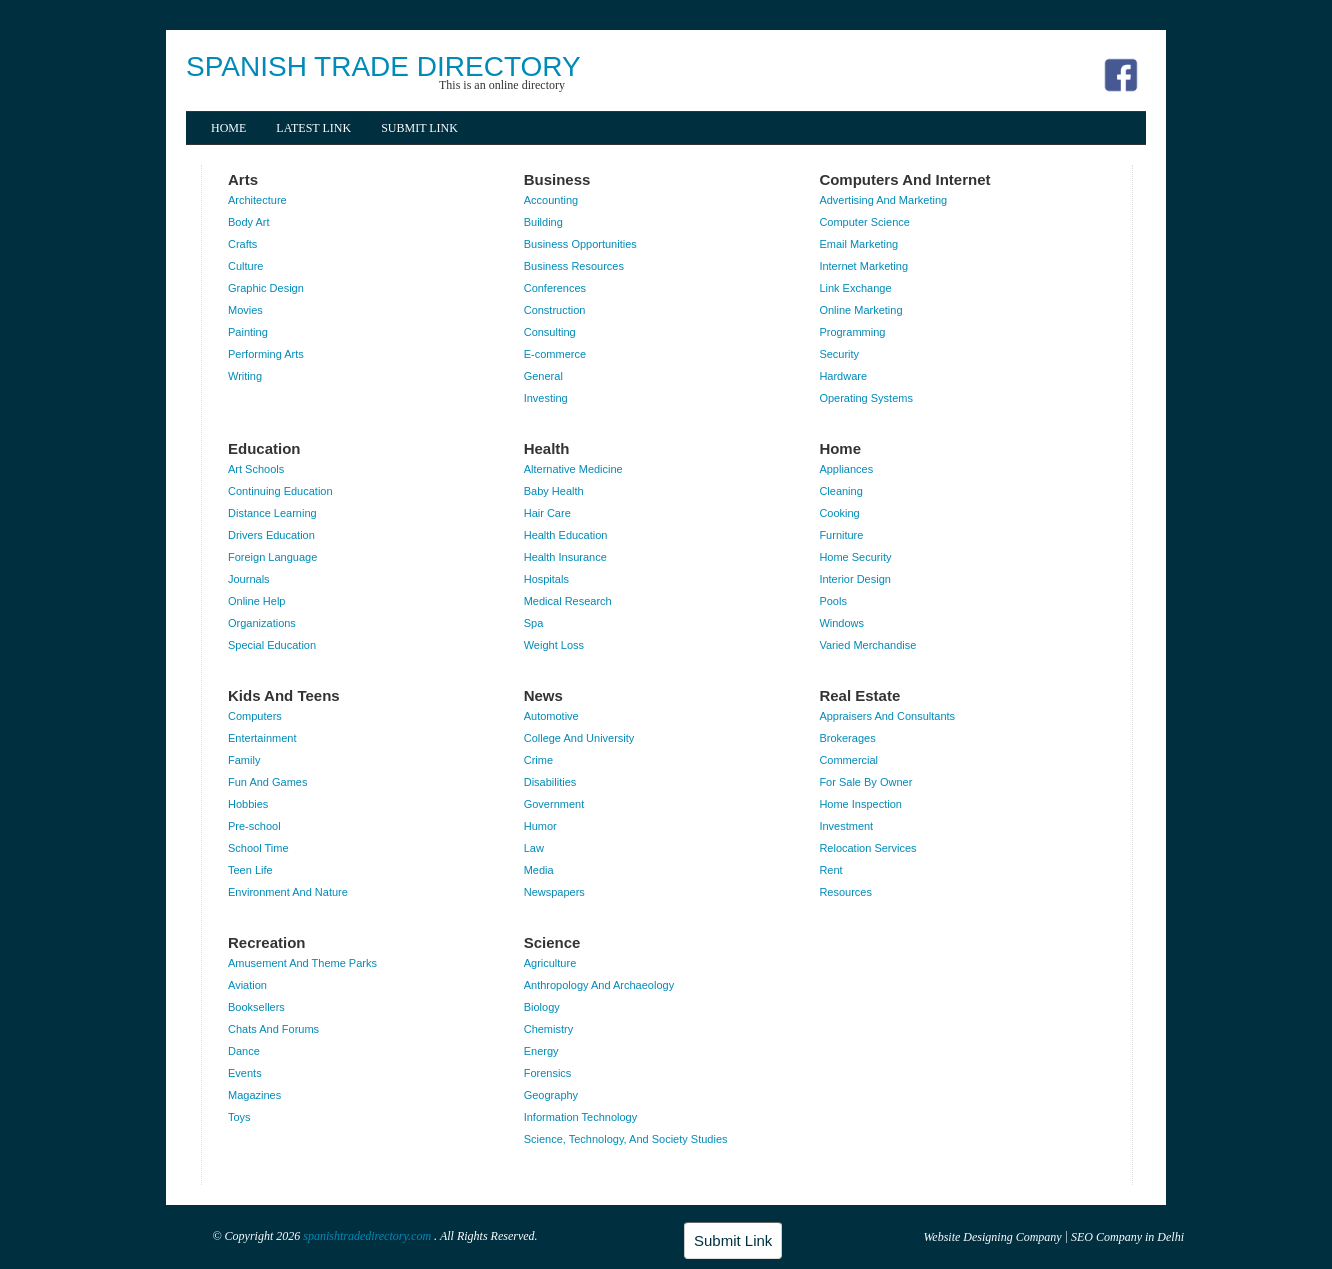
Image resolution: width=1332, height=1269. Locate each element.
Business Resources (574, 266)
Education (264, 448)
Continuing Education (280, 491)
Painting (248, 332)
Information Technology (581, 1117)
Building (543, 222)
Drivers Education (271, 535)
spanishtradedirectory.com (368, 1236)
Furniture (841, 535)
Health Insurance (565, 557)
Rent (830, 870)
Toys (239, 1117)
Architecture (257, 200)
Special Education (272, 645)
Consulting (550, 332)
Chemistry (549, 1029)
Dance (244, 1051)
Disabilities (550, 782)
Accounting (551, 200)
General (543, 376)
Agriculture (550, 963)
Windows (841, 623)
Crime (538, 760)
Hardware (843, 376)
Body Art (249, 222)
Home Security (855, 557)
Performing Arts (266, 354)
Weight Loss (554, 645)
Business (557, 179)
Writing (245, 376)
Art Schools (256, 469)
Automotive (551, 716)
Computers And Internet (904, 179)
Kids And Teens (284, 695)
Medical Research (568, 601)
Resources (845, 892)
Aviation (247, 985)
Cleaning (840, 491)
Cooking (839, 513)
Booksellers (256, 1007)
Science (552, 942)
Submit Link (419, 128)
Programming (852, 332)
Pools (833, 601)
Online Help (256, 601)
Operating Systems (866, 398)
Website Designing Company (992, 1237)
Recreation (267, 942)
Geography (551, 1095)
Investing (546, 398)
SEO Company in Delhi (1127, 1237)
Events (245, 1073)
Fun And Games (268, 782)
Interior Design (855, 579)
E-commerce (555, 354)
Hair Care (547, 513)
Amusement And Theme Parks (302, 963)
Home (228, 128)
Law (534, 848)
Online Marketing (860, 310)
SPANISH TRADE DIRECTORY (383, 66)
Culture (245, 266)
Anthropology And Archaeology (599, 985)
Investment (846, 826)
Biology (542, 1007)
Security (839, 354)
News (543, 695)
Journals (249, 579)
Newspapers (554, 892)
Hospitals (546, 579)
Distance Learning (272, 513)
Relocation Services (867, 848)
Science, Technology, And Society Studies (626, 1139)
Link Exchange (855, 288)
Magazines (254, 1095)
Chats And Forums (273, 1029)
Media (539, 870)
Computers (255, 716)
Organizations (262, 623)
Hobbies (248, 804)
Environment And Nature (288, 892)
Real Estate (859, 695)
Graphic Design (266, 288)
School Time (258, 848)
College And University (579, 738)
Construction (555, 310)
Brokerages (847, 738)
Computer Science (864, 222)
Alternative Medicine (573, 469)
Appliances (846, 469)
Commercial (848, 760)
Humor (540, 826)
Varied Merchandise (867, 645)
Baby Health (554, 491)
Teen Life (250, 870)
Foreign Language (272, 557)
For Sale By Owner (865, 782)
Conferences (555, 288)
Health (547, 448)
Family (244, 760)
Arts (243, 179)
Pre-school (254, 826)
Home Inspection (860, 804)
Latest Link (313, 128)
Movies (245, 310)
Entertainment (262, 738)
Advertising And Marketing (883, 200)
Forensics (548, 1073)
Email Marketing (858, 244)
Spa (534, 623)
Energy (541, 1051)
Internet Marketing (863, 266)
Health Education (566, 535)
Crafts (242, 244)
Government (554, 804)
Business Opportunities (580, 244)
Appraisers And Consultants (887, 716)
